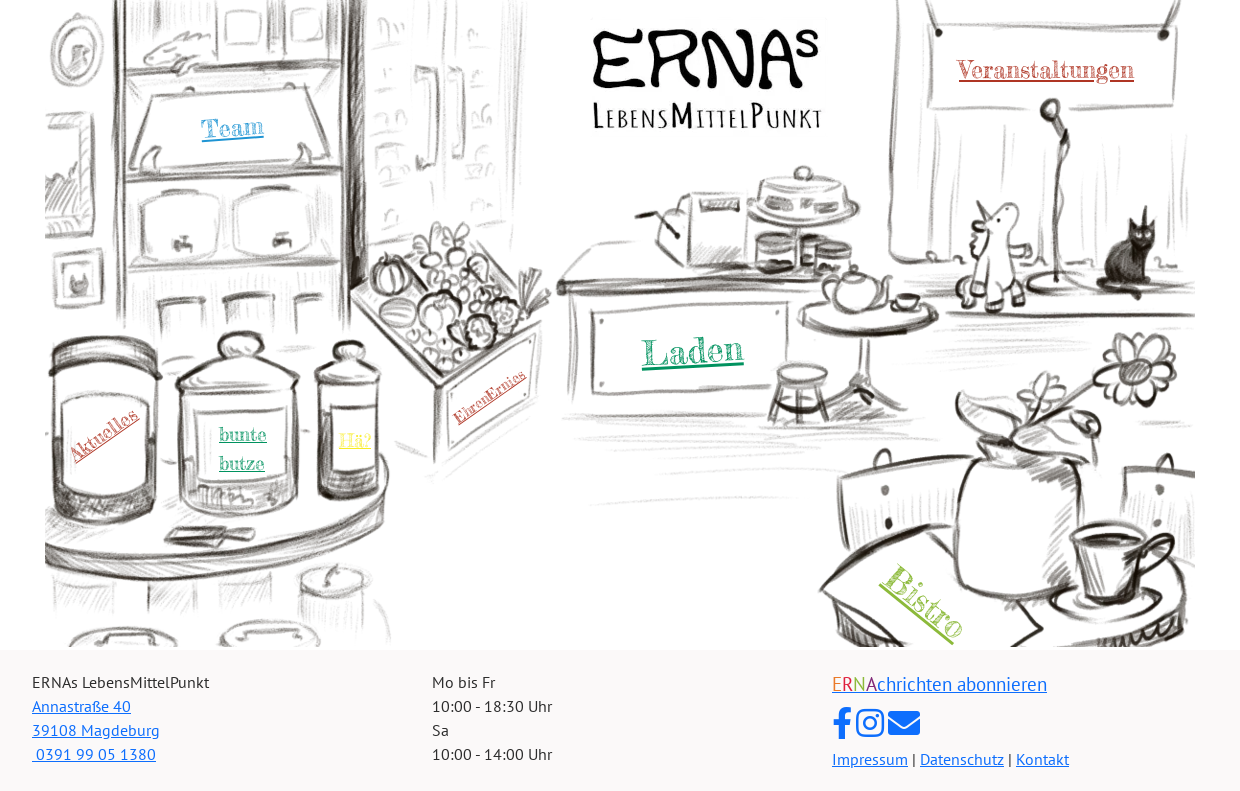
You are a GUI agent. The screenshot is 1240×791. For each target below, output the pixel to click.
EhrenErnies (489, 396)
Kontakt (1042, 759)
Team (232, 127)
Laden (692, 350)
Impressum (870, 759)
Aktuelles (103, 434)
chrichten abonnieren (939, 683)
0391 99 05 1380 (94, 754)
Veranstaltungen (1046, 69)
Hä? (355, 440)
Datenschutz (962, 759)
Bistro (925, 602)
